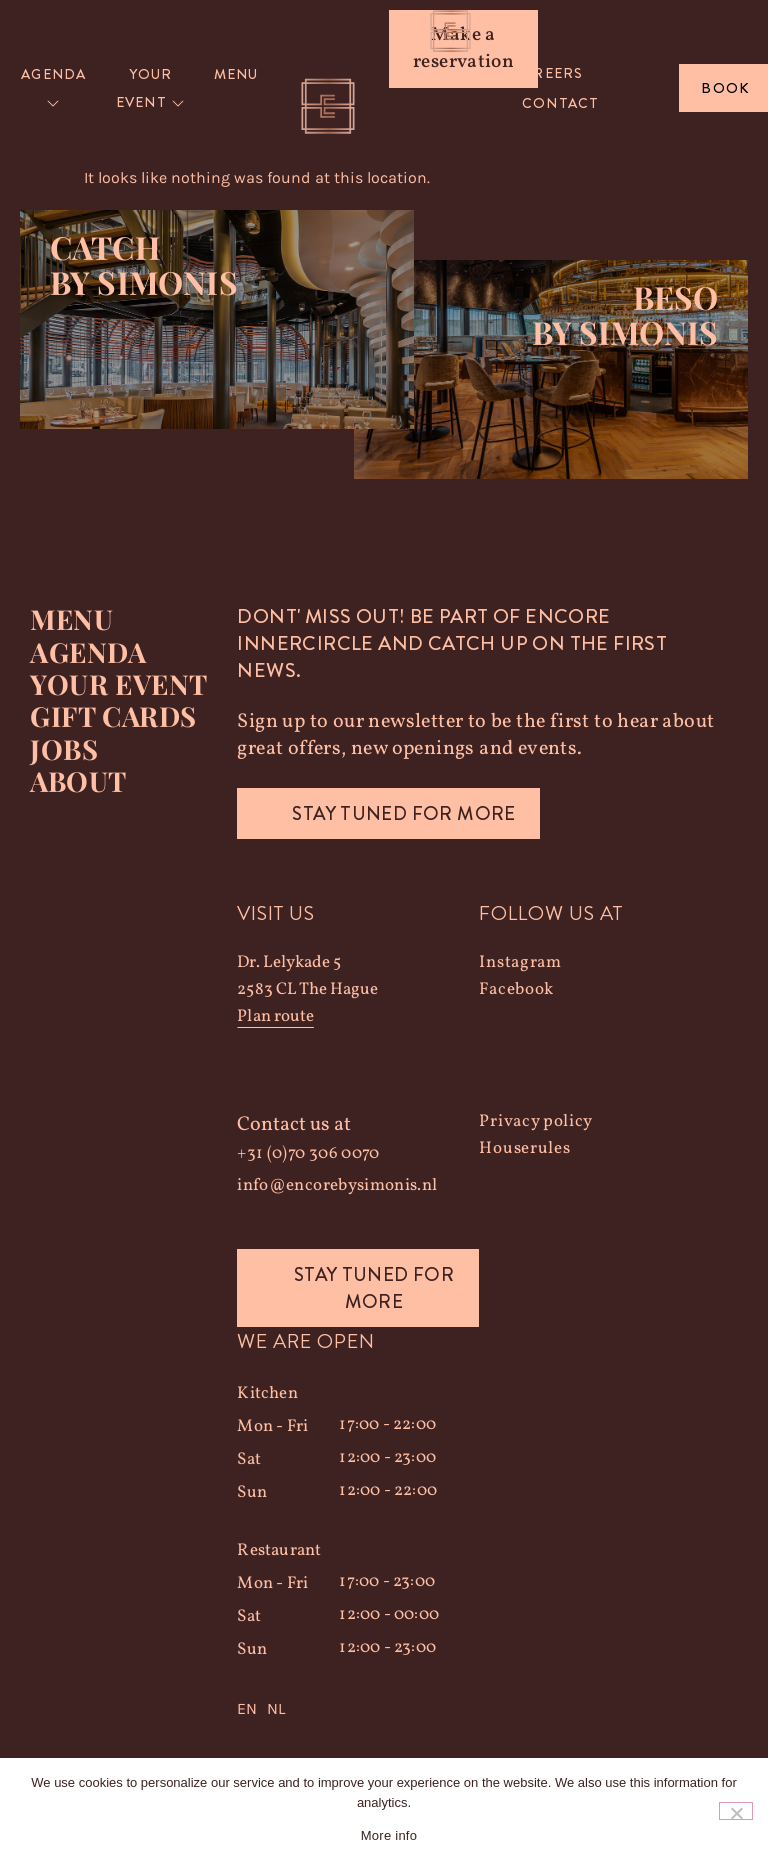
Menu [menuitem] (236, 74)
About (78, 780)
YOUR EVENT (118, 684)
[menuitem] (54, 88)
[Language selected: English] (358, 1710)
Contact (560, 103)
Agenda (88, 652)
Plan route (275, 1017)
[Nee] (736, 1811)
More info (389, 1835)
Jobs (63, 748)
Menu (71, 620)
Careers (547, 73)
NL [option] (276, 1709)
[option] (276, 1710)
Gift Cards (113, 716)
